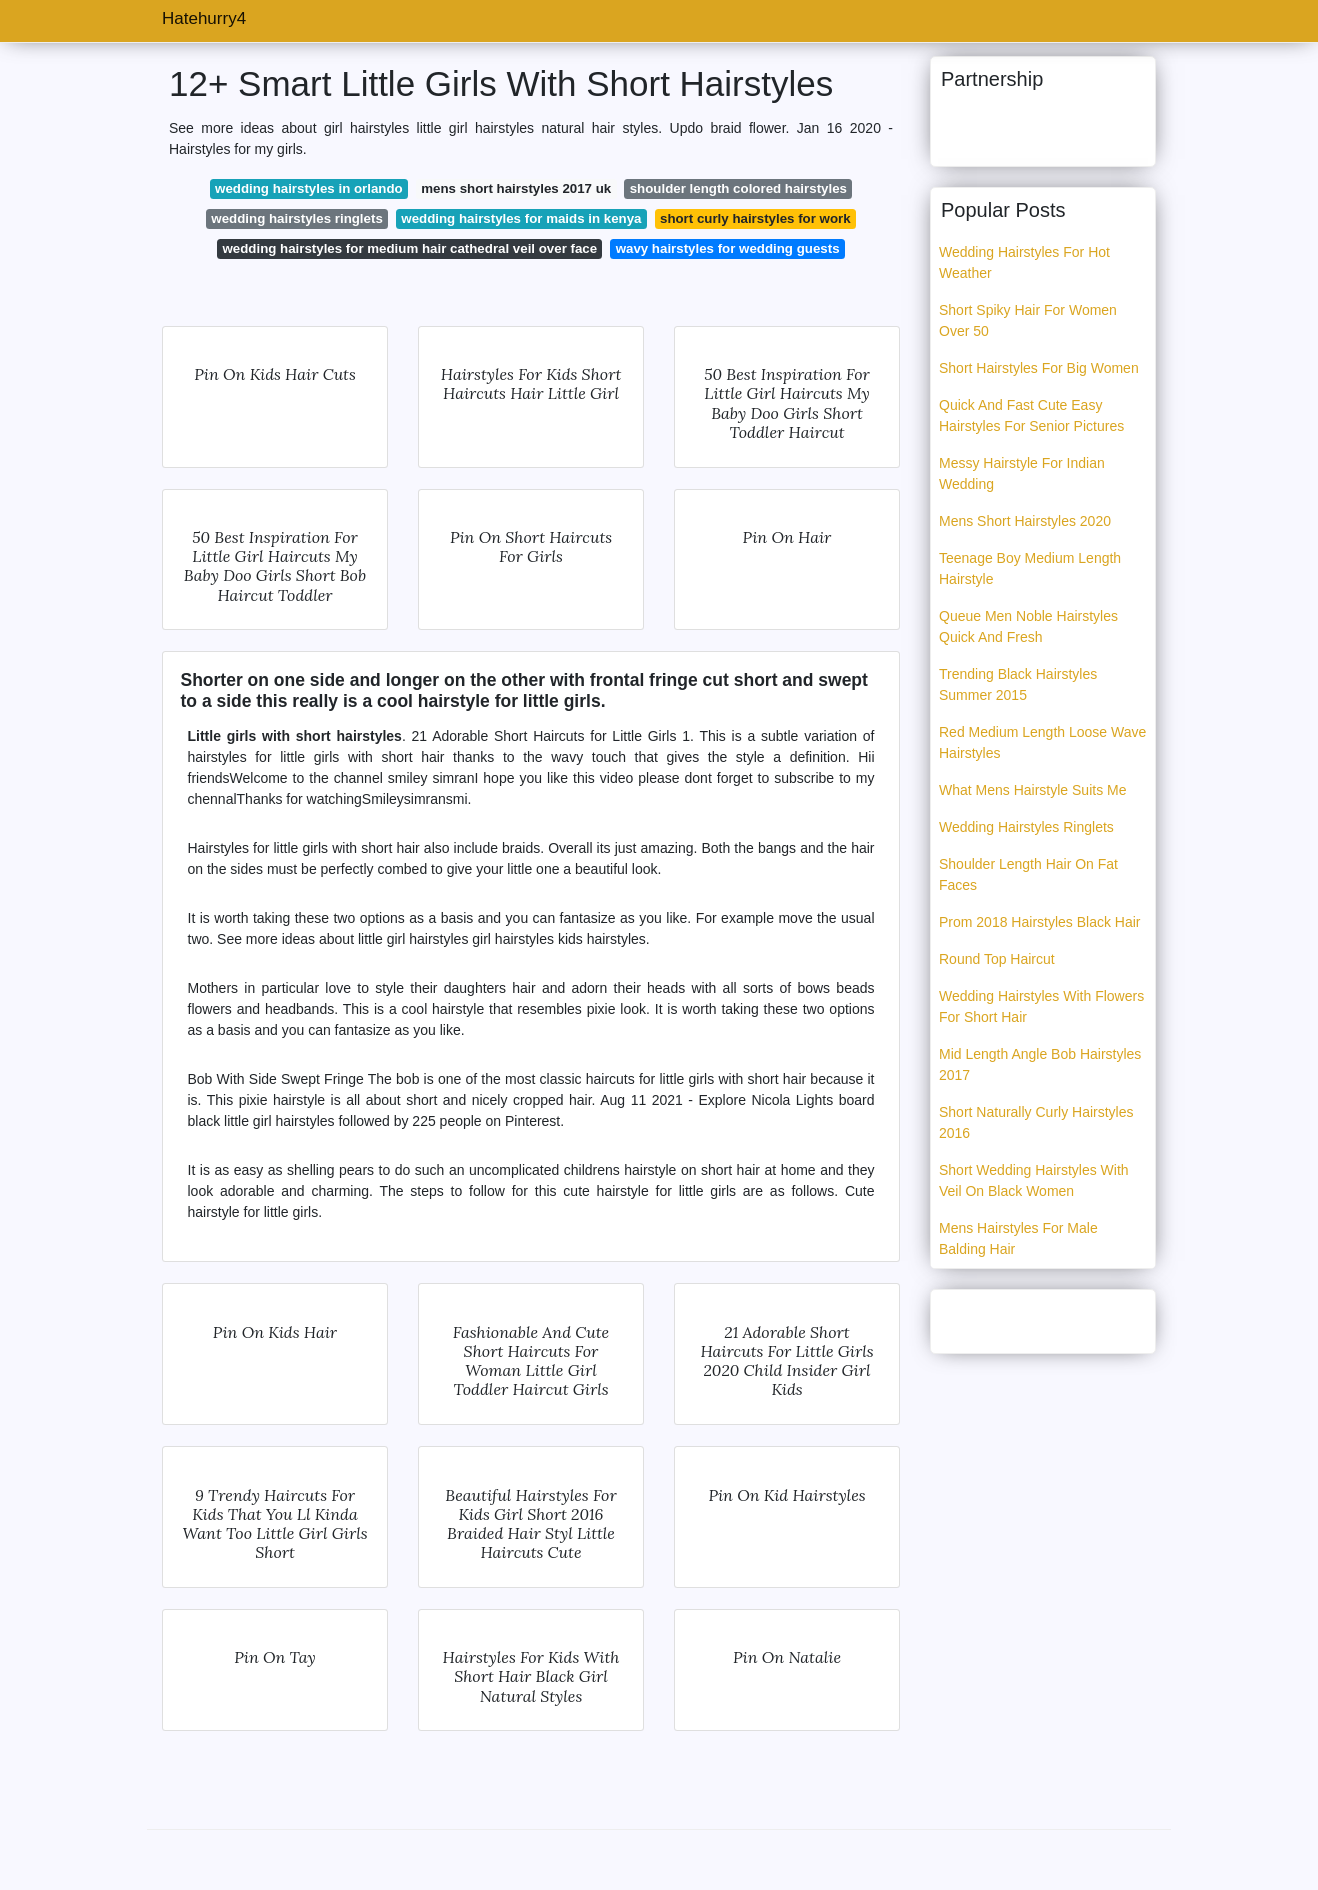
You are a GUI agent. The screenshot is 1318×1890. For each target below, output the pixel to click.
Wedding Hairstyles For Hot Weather (1024, 262)
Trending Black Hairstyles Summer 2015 (1018, 684)
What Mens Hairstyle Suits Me (1033, 790)
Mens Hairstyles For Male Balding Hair (1018, 1238)
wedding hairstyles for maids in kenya (521, 218)
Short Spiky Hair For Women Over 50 (1028, 320)
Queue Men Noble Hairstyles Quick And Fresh (1028, 626)
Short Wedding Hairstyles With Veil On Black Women (1034, 1180)
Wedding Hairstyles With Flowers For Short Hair (1041, 1006)
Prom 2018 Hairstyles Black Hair (1040, 922)
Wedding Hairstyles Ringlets (1026, 827)
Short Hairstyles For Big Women (1039, 368)
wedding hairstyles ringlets (296, 218)
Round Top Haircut (997, 959)
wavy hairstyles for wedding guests (728, 248)
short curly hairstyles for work (755, 218)
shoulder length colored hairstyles (738, 188)
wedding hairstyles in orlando (309, 188)
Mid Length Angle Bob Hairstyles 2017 (1040, 1064)
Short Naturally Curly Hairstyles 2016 (1036, 1122)
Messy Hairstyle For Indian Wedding (1022, 473)
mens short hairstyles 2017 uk (516, 188)
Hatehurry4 (204, 18)
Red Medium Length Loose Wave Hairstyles (1042, 742)
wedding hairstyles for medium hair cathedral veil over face (409, 248)
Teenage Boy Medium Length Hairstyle (1030, 568)
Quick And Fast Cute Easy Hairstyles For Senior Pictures (1031, 415)
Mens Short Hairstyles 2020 (1025, 521)
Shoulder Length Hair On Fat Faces (1028, 874)
